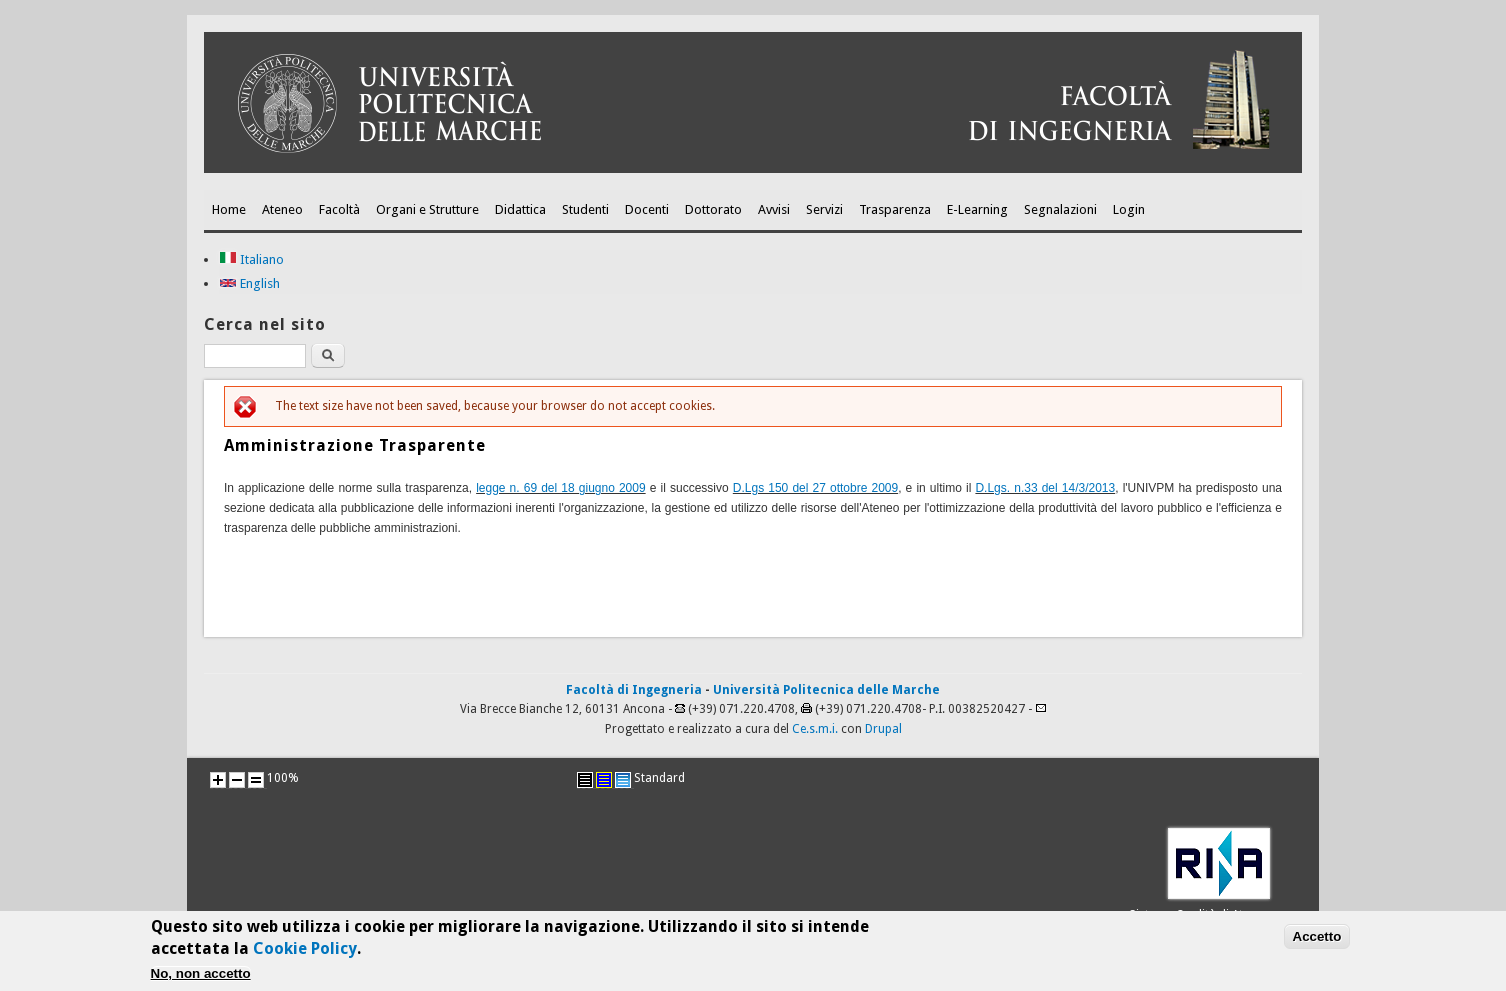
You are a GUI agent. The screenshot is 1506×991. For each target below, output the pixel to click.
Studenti (585, 209)
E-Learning (977, 209)
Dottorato (713, 209)
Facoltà (339, 209)
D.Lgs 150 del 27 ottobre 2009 (815, 488)
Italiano (251, 259)
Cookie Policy (305, 953)
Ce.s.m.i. (815, 729)
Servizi (824, 209)
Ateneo (282, 209)
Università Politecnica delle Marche (826, 690)
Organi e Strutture (427, 209)
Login (1129, 209)
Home (229, 209)
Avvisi (774, 209)
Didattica (520, 209)
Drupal (883, 729)
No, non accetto (201, 978)
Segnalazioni (1060, 209)
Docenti (647, 209)
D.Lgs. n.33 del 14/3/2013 (1045, 488)
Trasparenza (895, 209)
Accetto (1317, 941)
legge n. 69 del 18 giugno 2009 (561, 488)
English (249, 283)
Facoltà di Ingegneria (634, 690)
